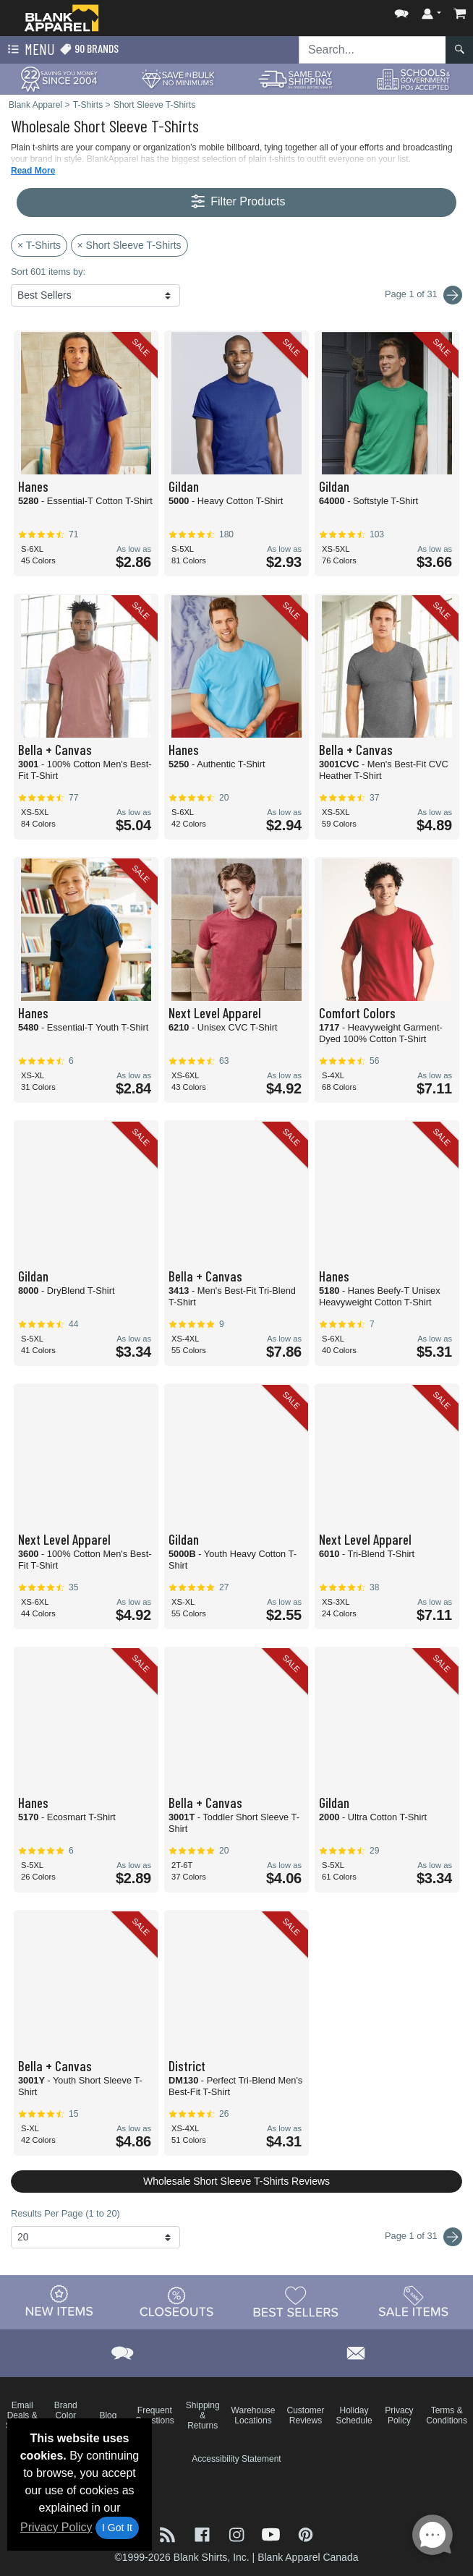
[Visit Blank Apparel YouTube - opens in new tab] (272, 2533)
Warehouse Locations (253, 2415)
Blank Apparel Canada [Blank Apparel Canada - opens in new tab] (307, 2557)
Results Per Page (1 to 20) (65, 2213)
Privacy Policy (56, 2527)
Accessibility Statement (236, 2459)
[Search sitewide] (372, 50)
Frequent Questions (154, 2415)
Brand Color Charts (65, 2415)
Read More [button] (33, 171)
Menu (29, 50)
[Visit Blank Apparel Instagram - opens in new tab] (238, 2533)
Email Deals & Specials (22, 2415)
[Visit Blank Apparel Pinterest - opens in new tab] (305, 2533)
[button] (401, 10)
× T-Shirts (39, 245)
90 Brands (89, 48)
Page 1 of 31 (423, 2236)
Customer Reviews (306, 2415)
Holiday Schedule (354, 2415)
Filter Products (237, 202)
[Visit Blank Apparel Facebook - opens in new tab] (204, 2533)
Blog (107, 2415)
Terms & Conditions (446, 2415)
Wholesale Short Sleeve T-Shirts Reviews (236, 2181)
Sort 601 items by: (48, 271)
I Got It (117, 2527)
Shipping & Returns (203, 2415)
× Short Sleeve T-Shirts (129, 245)
